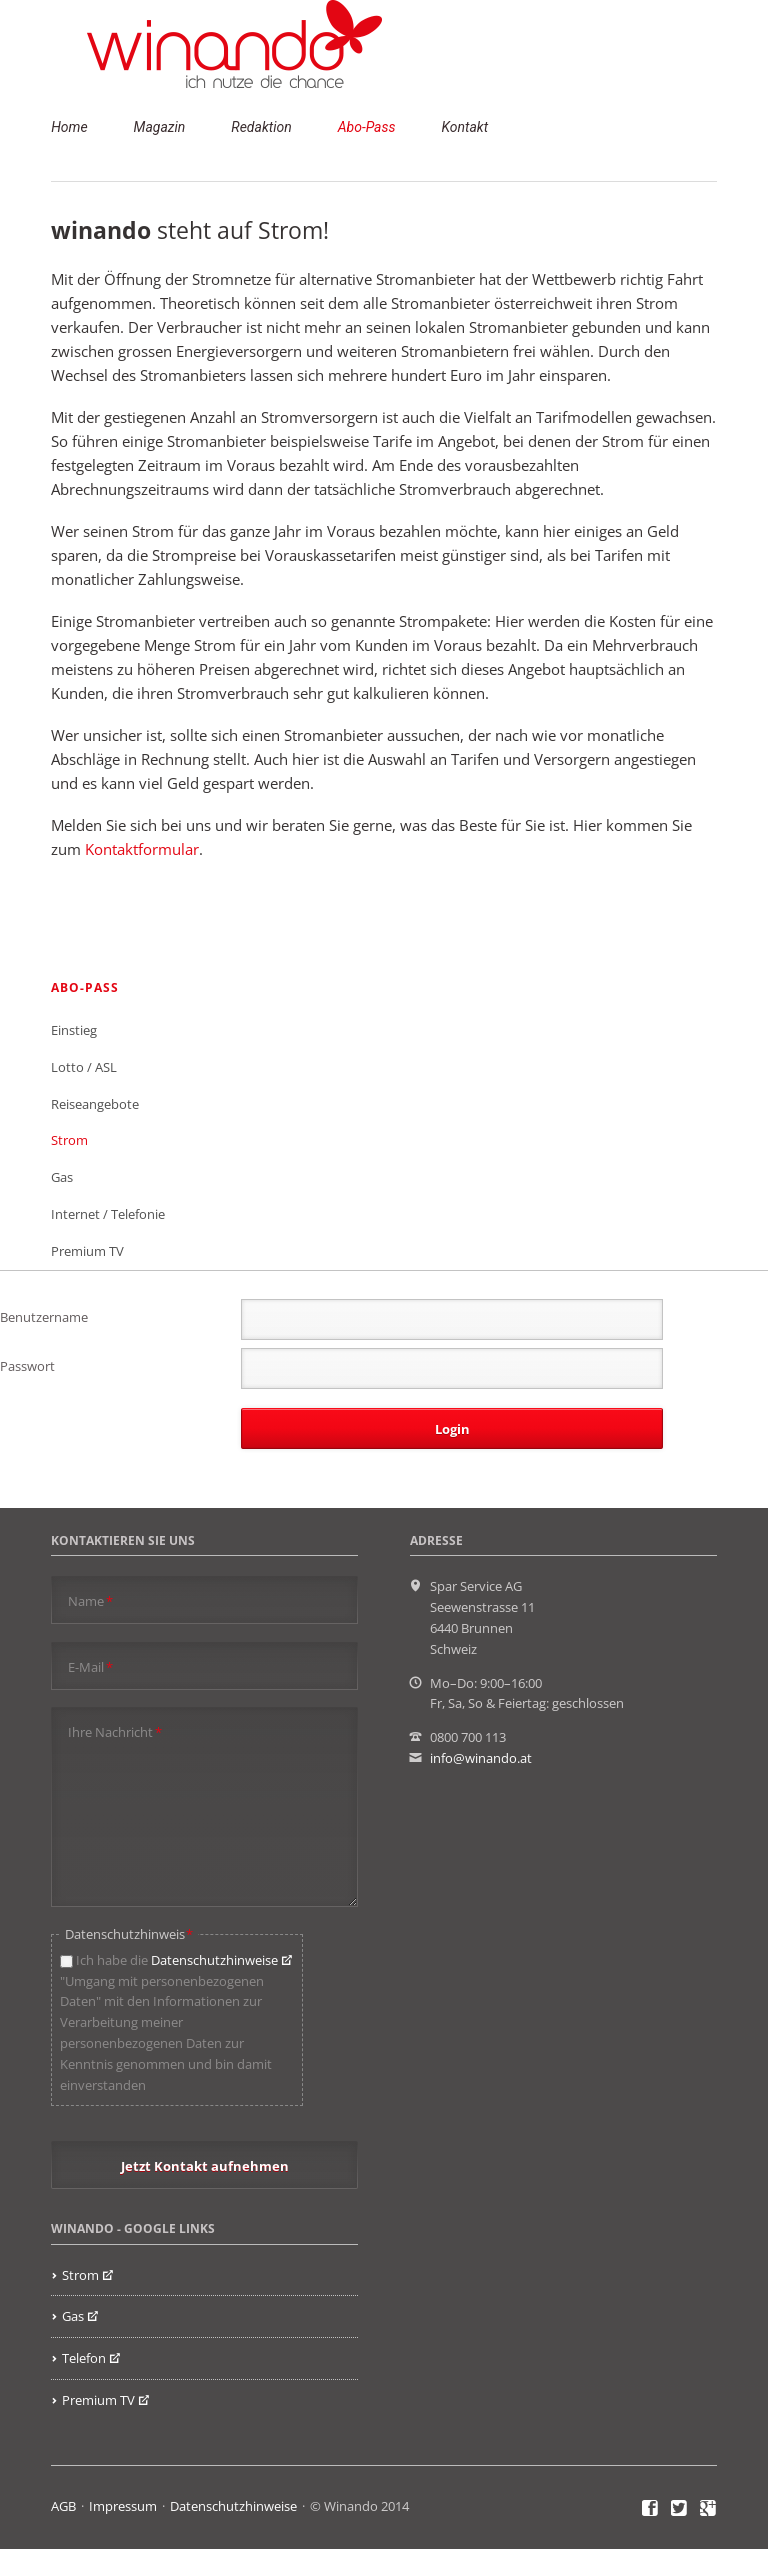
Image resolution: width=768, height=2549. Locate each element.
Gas (62, 1177)
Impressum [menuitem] (123, 2506)
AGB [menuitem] (63, 2506)
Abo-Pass (367, 127)
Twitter (679, 2509)
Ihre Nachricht (115, 1731)
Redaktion (261, 127)
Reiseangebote (95, 1104)
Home (69, 127)
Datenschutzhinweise (214, 1960)
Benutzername (44, 1317)
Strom (69, 1140)
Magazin (160, 127)
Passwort (27, 1366)
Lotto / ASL (84, 1067)
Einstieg (74, 1030)
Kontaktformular (142, 849)
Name (90, 1600)
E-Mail (90, 1666)
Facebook (650, 2509)
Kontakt (464, 127)
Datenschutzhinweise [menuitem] (233, 2506)
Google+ (708, 2509)
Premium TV (87, 1251)
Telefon (84, 2358)
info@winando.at (481, 1758)
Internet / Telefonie (108, 1214)
